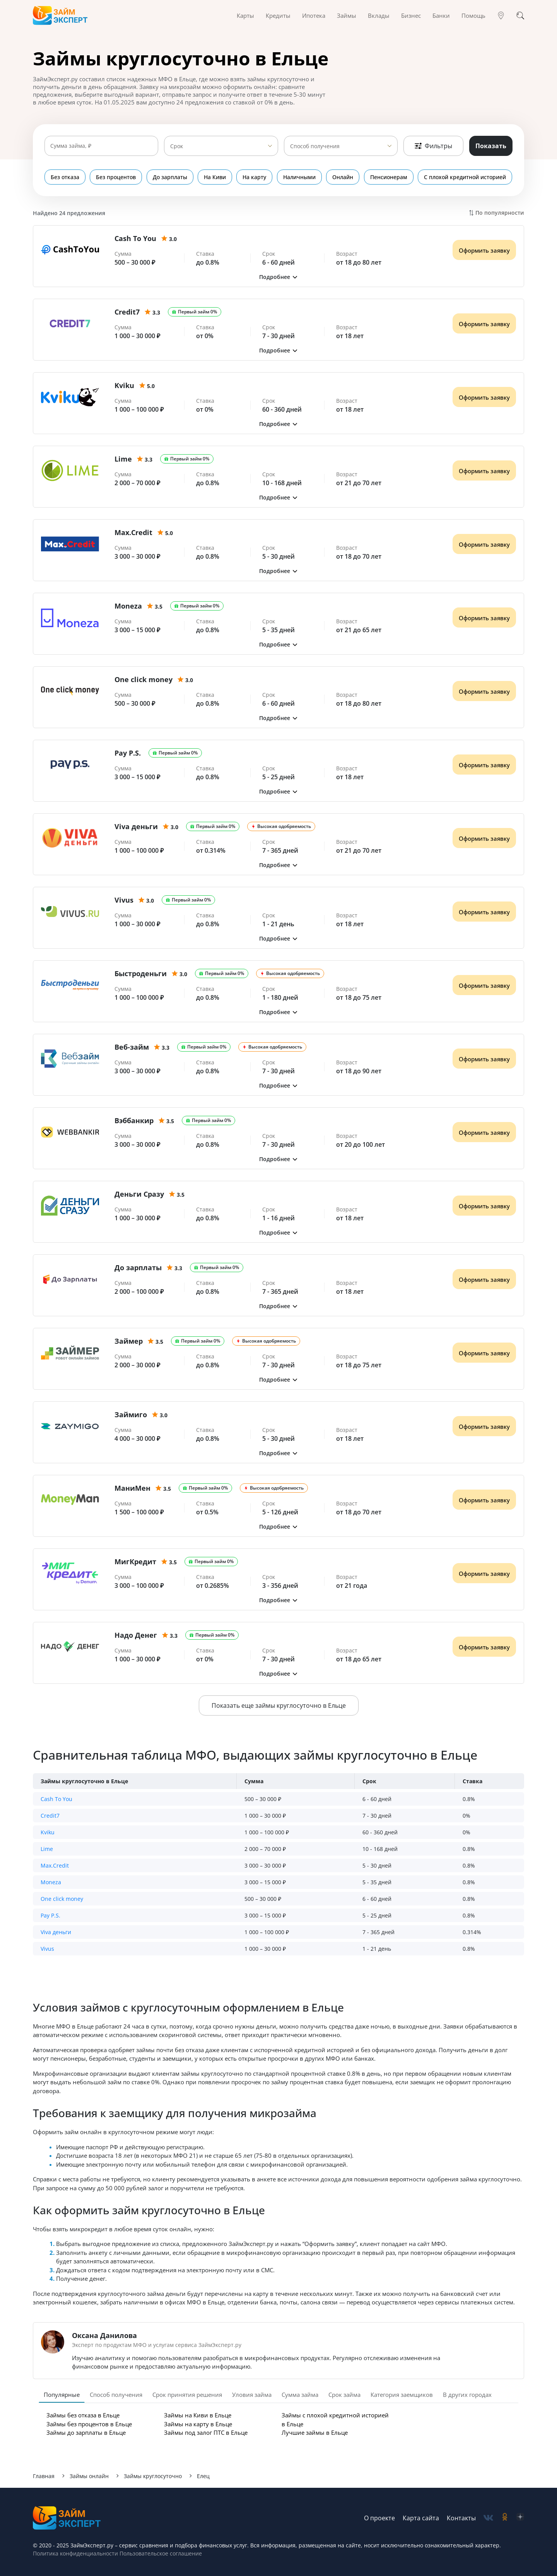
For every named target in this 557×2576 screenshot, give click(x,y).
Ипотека (313, 15)
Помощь (473, 15)
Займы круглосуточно (153, 2476)
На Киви (215, 177)
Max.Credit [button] (55, 1865)
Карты (245, 15)
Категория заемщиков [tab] (402, 2394)
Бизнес (411, 15)
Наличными (300, 177)
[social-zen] (520, 2518)
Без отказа (65, 177)
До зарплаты (170, 177)
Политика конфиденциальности (75, 2553)
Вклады (379, 15)
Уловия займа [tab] (252, 2394)
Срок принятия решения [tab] (187, 2394)
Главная (44, 2476)
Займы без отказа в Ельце (83, 2415)
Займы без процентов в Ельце (89, 2424)
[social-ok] (505, 2518)
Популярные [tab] (62, 2394)
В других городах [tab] (467, 2394)
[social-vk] (488, 2518)
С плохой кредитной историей (465, 177)
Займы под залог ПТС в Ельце (206, 2432)
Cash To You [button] (56, 1799)
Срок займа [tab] (344, 2394)
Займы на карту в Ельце (198, 2424)
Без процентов (116, 177)
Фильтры (433, 146)
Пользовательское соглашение (160, 2553)
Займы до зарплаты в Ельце (86, 2432)
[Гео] (501, 15)
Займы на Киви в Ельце (197, 2415)
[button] (278, 277)
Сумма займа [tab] (300, 2394)
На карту (255, 177)
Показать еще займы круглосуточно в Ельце (279, 1705)
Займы (346, 15)
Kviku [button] (48, 1832)
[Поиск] (520, 15)
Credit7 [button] (50, 1815)
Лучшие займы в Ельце (315, 2432)
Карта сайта (421, 2518)
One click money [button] (62, 1898)
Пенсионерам (389, 177)
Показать (490, 146)
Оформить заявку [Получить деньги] (484, 250)
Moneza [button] (51, 1882)
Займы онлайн (89, 2476)
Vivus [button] (47, 1948)
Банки (441, 15)
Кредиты (278, 15)
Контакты (461, 2518)
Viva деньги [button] (56, 1932)
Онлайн (343, 177)
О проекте (379, 2518)
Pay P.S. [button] (50, 1915)
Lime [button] (47, 1848)
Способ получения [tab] (116, 2394)
